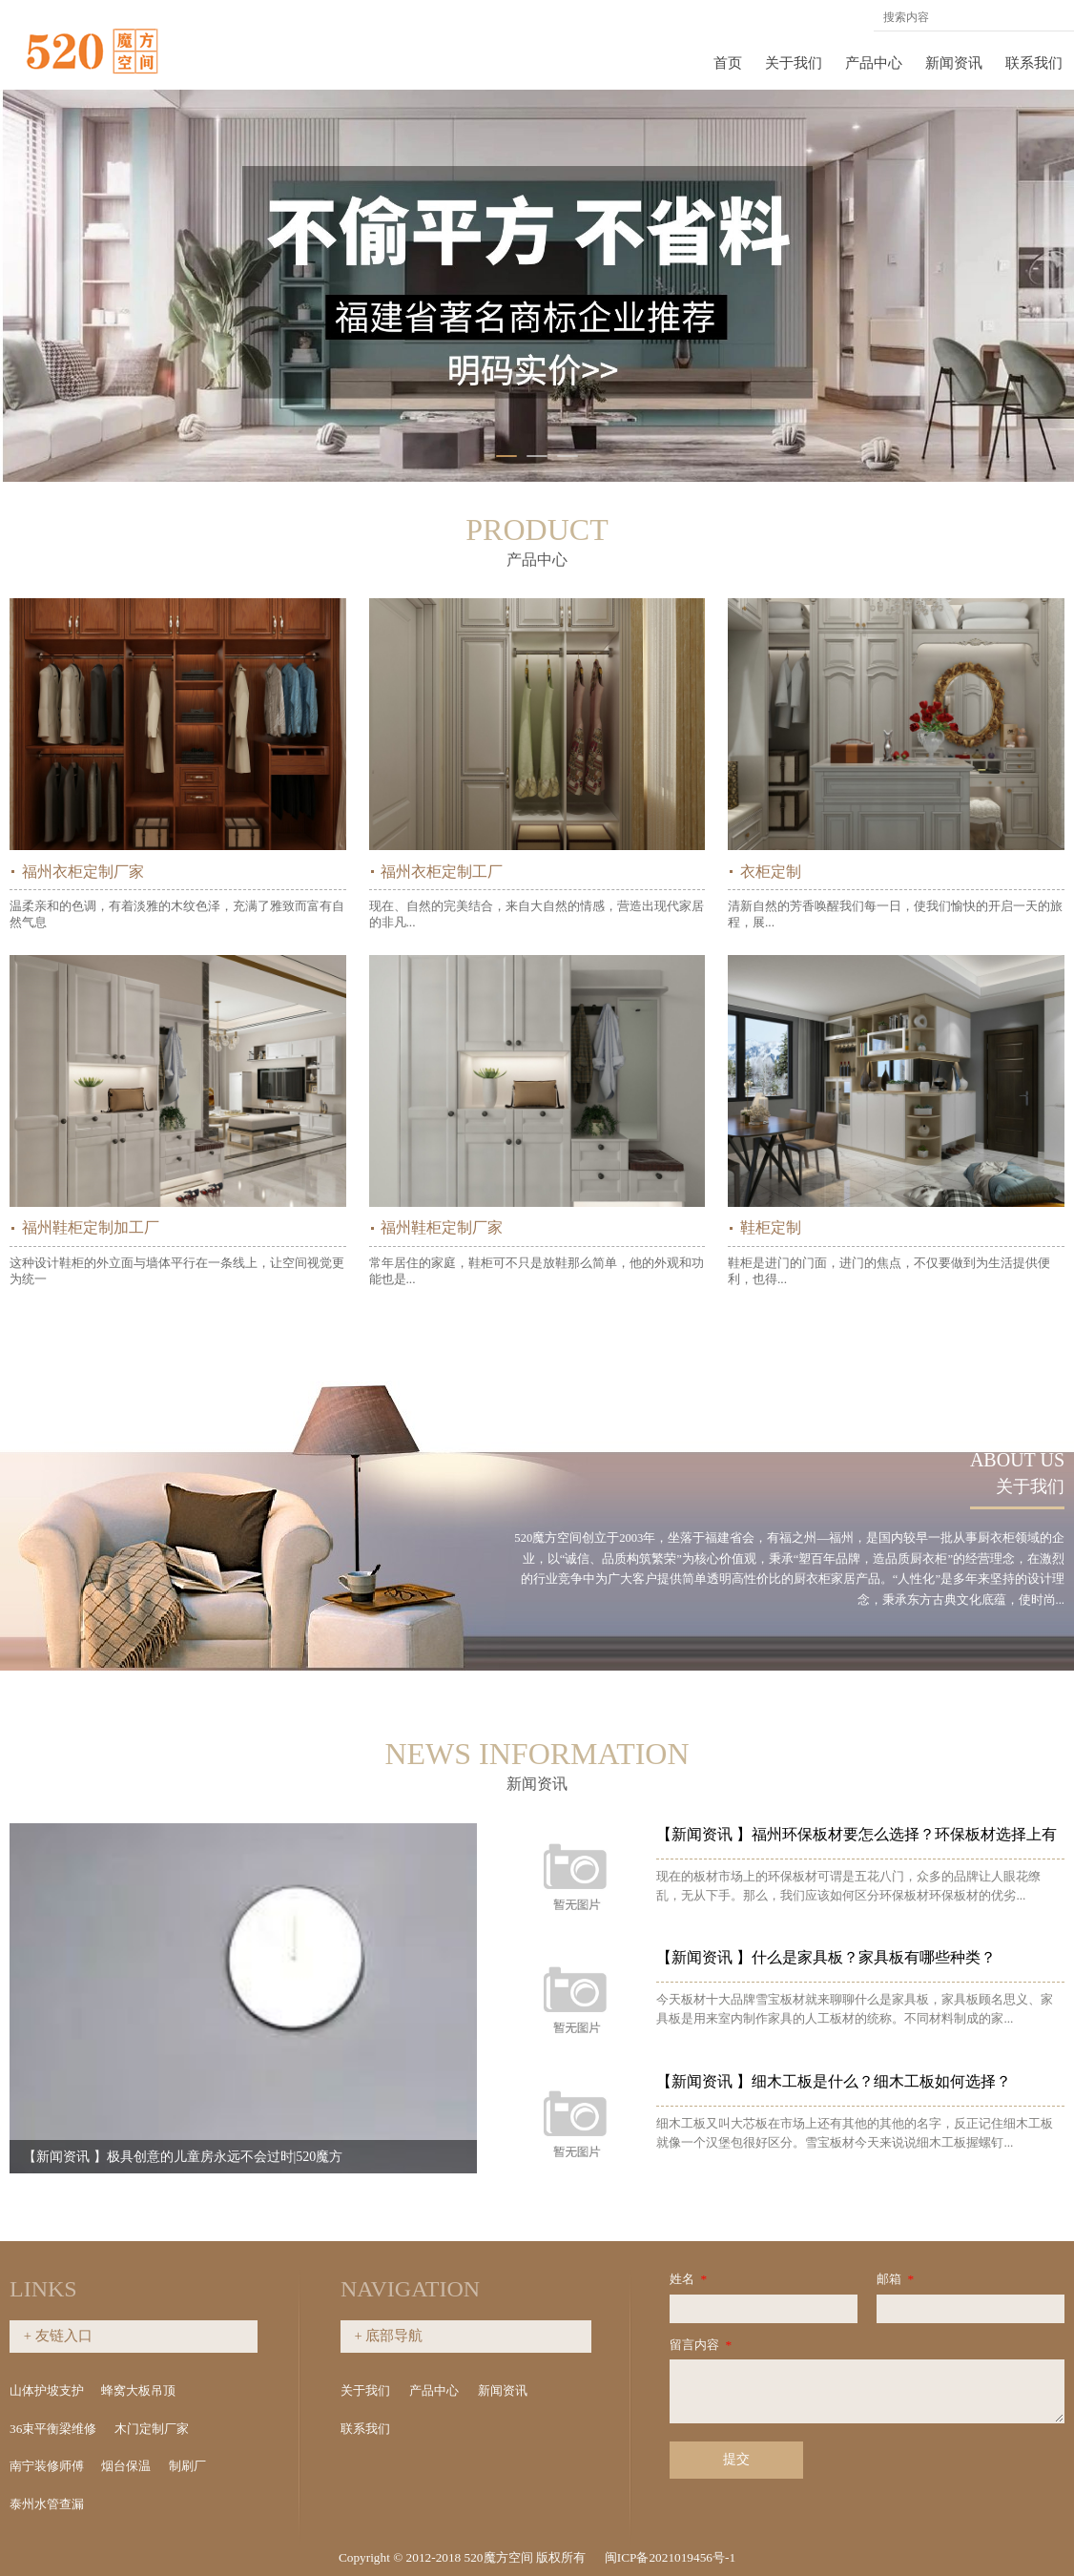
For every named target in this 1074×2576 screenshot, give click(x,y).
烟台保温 (126, 2466)
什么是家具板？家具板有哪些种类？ (859, 1957)
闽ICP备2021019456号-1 (670, 2557)
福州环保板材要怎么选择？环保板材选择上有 (890, 1834)
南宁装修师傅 (47, 2466)
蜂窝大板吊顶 (138, 2390)
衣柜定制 (770, 871)
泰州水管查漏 (47, 2504)
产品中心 (873, 63)
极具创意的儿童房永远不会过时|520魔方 (239, 2157)
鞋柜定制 (770, 1227)
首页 (727, 63)
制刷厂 (187, 2466)
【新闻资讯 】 (80, 2157)
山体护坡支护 (47, 2390)
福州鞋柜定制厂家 (442, 1227)
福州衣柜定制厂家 (83, 871)
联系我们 (1034, 63)
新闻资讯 (953, 63)
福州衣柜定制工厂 (442, 871)
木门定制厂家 (151, 2428)
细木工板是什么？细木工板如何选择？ (867, 2081)
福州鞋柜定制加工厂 (90, 1227)
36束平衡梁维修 (53, 2428)
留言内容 (702, 2344)
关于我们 (793, 63)
